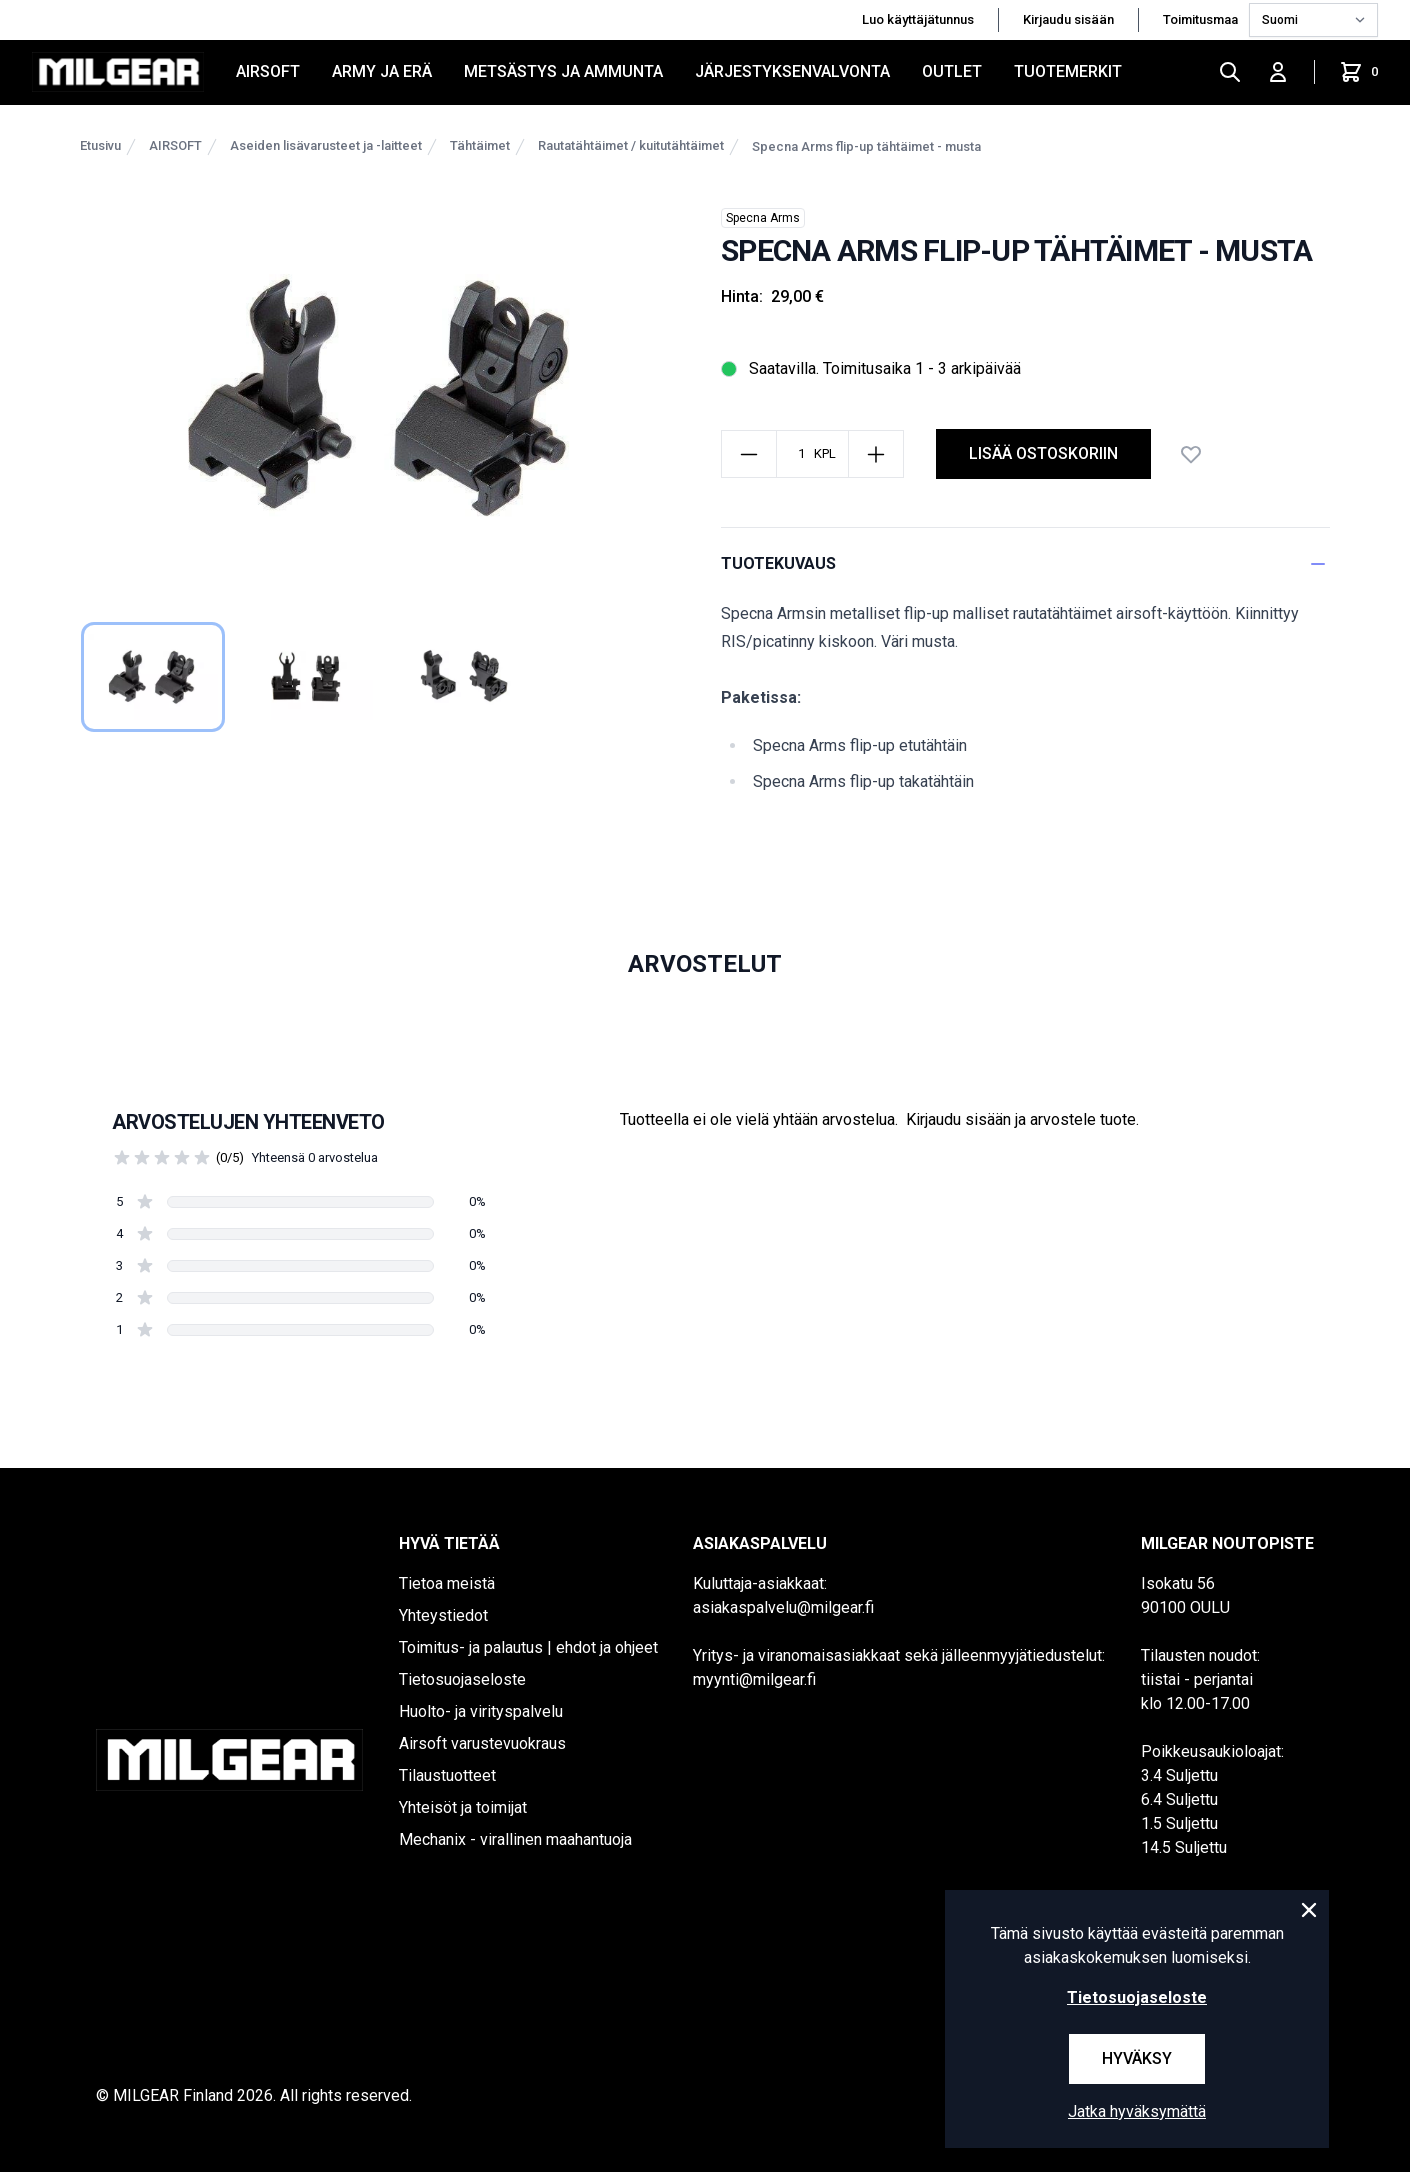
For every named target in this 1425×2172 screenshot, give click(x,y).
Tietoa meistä (447, 1583)
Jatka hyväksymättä (1137, 2111)
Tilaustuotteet (447, 1775)
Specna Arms (763, 218)
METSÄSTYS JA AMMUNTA (563, 71)
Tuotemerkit (1068, 71)
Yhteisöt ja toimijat (463, 1807)
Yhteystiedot (443, 1615)
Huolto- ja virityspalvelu (481, 1711)
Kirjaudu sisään (1068, 19)
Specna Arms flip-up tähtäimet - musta (866, 146)
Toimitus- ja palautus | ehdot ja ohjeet (528, 1647)
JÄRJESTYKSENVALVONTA (792, 71)
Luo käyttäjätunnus (918, 19)
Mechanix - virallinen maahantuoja (515, 1839)
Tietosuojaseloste (462, 1679)
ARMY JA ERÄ (382, 71)
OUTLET (952, 71)
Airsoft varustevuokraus (482, 1743)
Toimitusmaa (1202, 19)
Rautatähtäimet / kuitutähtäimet (631, 145)
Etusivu (100, 145)
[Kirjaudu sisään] (1278, 72)
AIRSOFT (268, 71)
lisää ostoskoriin (1043, 453)
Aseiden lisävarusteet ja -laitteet (326, 145)
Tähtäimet (480, 145)
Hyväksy (1137, 2058)
